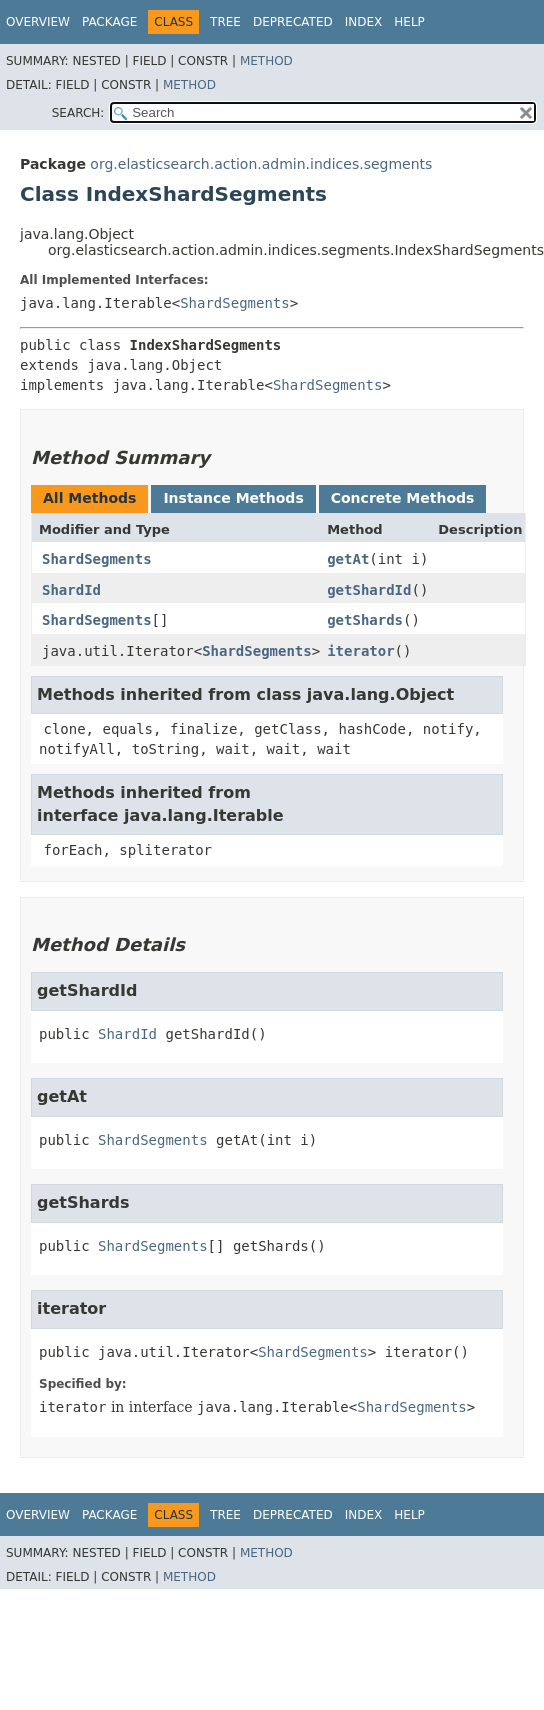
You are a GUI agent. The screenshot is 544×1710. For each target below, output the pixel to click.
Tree (225, 22)
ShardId (71, 590)
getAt (348, 559)
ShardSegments (235, 303)
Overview (38, 22)
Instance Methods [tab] (233, 498)
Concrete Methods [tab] (403, 498)
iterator (360, 651)
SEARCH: (78, 113)
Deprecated (293, 22)
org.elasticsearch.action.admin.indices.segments (261, 164)
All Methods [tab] (89, 498)
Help (409, 22)
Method (266, 61)
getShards (365, 620)
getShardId (369, 590)
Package (109, 22)
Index (364, 22)
